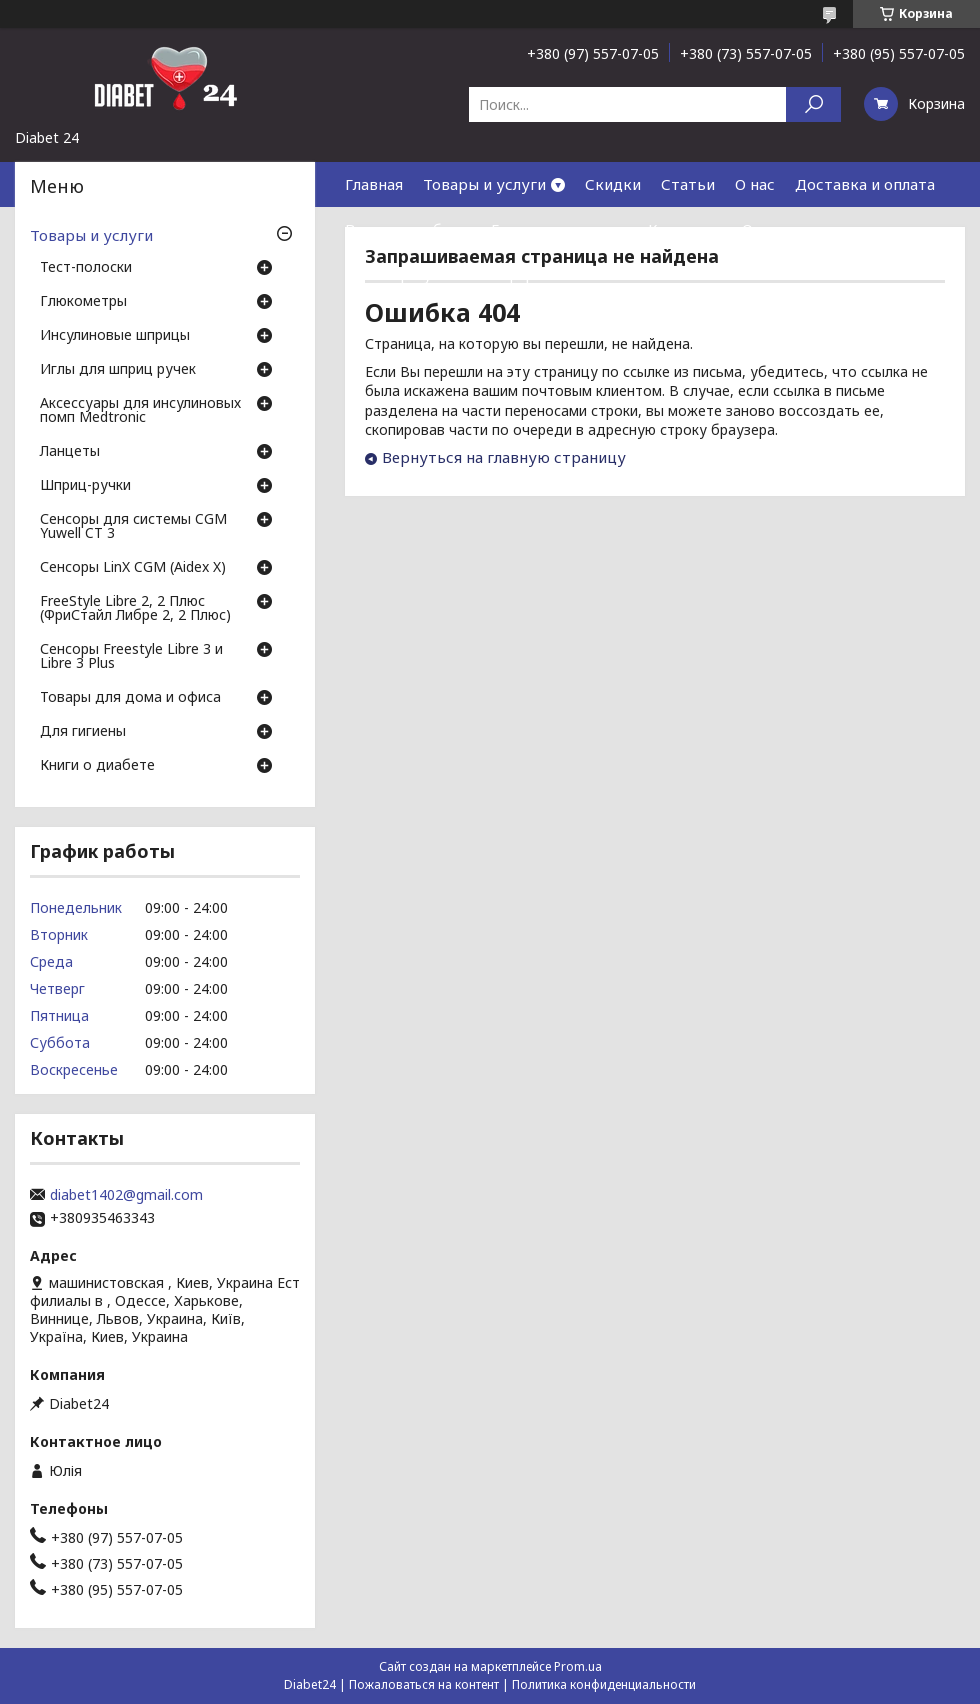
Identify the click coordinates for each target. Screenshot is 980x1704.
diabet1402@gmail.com (126, 1195)
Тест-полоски (86, 268)
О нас (755, 184)
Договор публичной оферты (450, 274)
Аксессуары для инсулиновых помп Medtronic (140, 411)
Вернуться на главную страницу (504, 457)
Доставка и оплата (865, 184)
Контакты (685, 229)
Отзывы (771, 229)
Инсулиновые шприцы (115, 336)
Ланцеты (70, 452)
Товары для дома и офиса (130, 698)
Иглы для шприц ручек (118, 370)
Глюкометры (83, 302)
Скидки (613, 184)
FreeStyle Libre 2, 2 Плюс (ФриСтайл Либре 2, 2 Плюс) (135, 609)
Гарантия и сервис (559, 229)
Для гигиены (83, 732)
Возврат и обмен (408, 229)
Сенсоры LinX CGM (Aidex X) (133, 568)
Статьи (688, 184)
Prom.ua (578, 1666)
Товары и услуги (484, 184)
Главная (374, 184)
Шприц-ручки (85, 486)
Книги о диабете (97, 766)
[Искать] (813, 104)
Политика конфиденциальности (604, 1684)
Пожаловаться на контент (424, 1684)
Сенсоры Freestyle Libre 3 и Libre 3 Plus (131, 657)
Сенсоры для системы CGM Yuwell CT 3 (133, 527)
